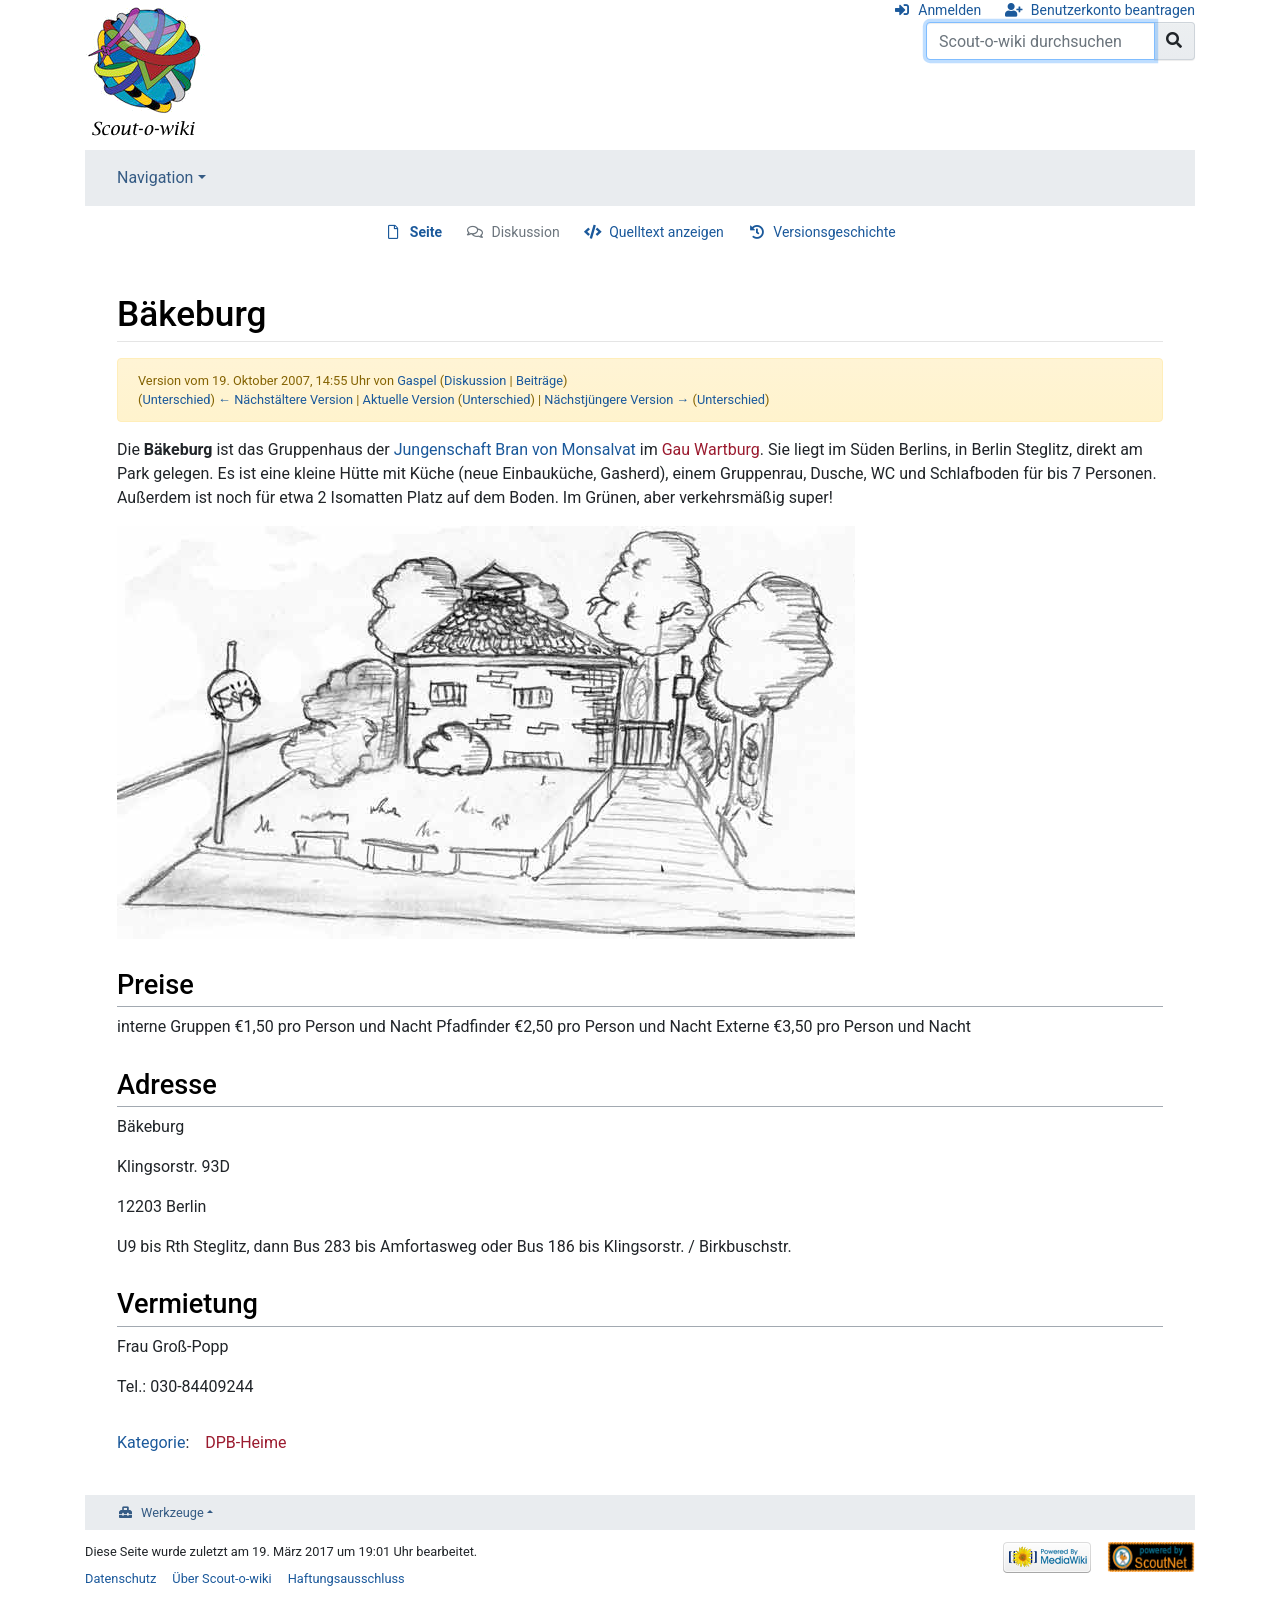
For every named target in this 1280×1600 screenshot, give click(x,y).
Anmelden (949, 10)
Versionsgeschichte (834, 232)
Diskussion (526, 232)
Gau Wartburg (711, 449)
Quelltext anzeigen (666, 232)
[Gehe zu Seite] (1174, 41)
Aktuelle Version (409, 399)
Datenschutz (120, 1578)
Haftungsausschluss (346, 1578)
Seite (426, 232)
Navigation (155, 177)
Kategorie (151, 1442)
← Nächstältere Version (285, 399)
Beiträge (539, 380)
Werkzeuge (172, 1512)
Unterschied (176, 399)
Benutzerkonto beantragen (1113, 10)
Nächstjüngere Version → (616, 399)
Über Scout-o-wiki (221, 1578)
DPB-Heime (245, 1442)
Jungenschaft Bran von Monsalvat (515, 449)
